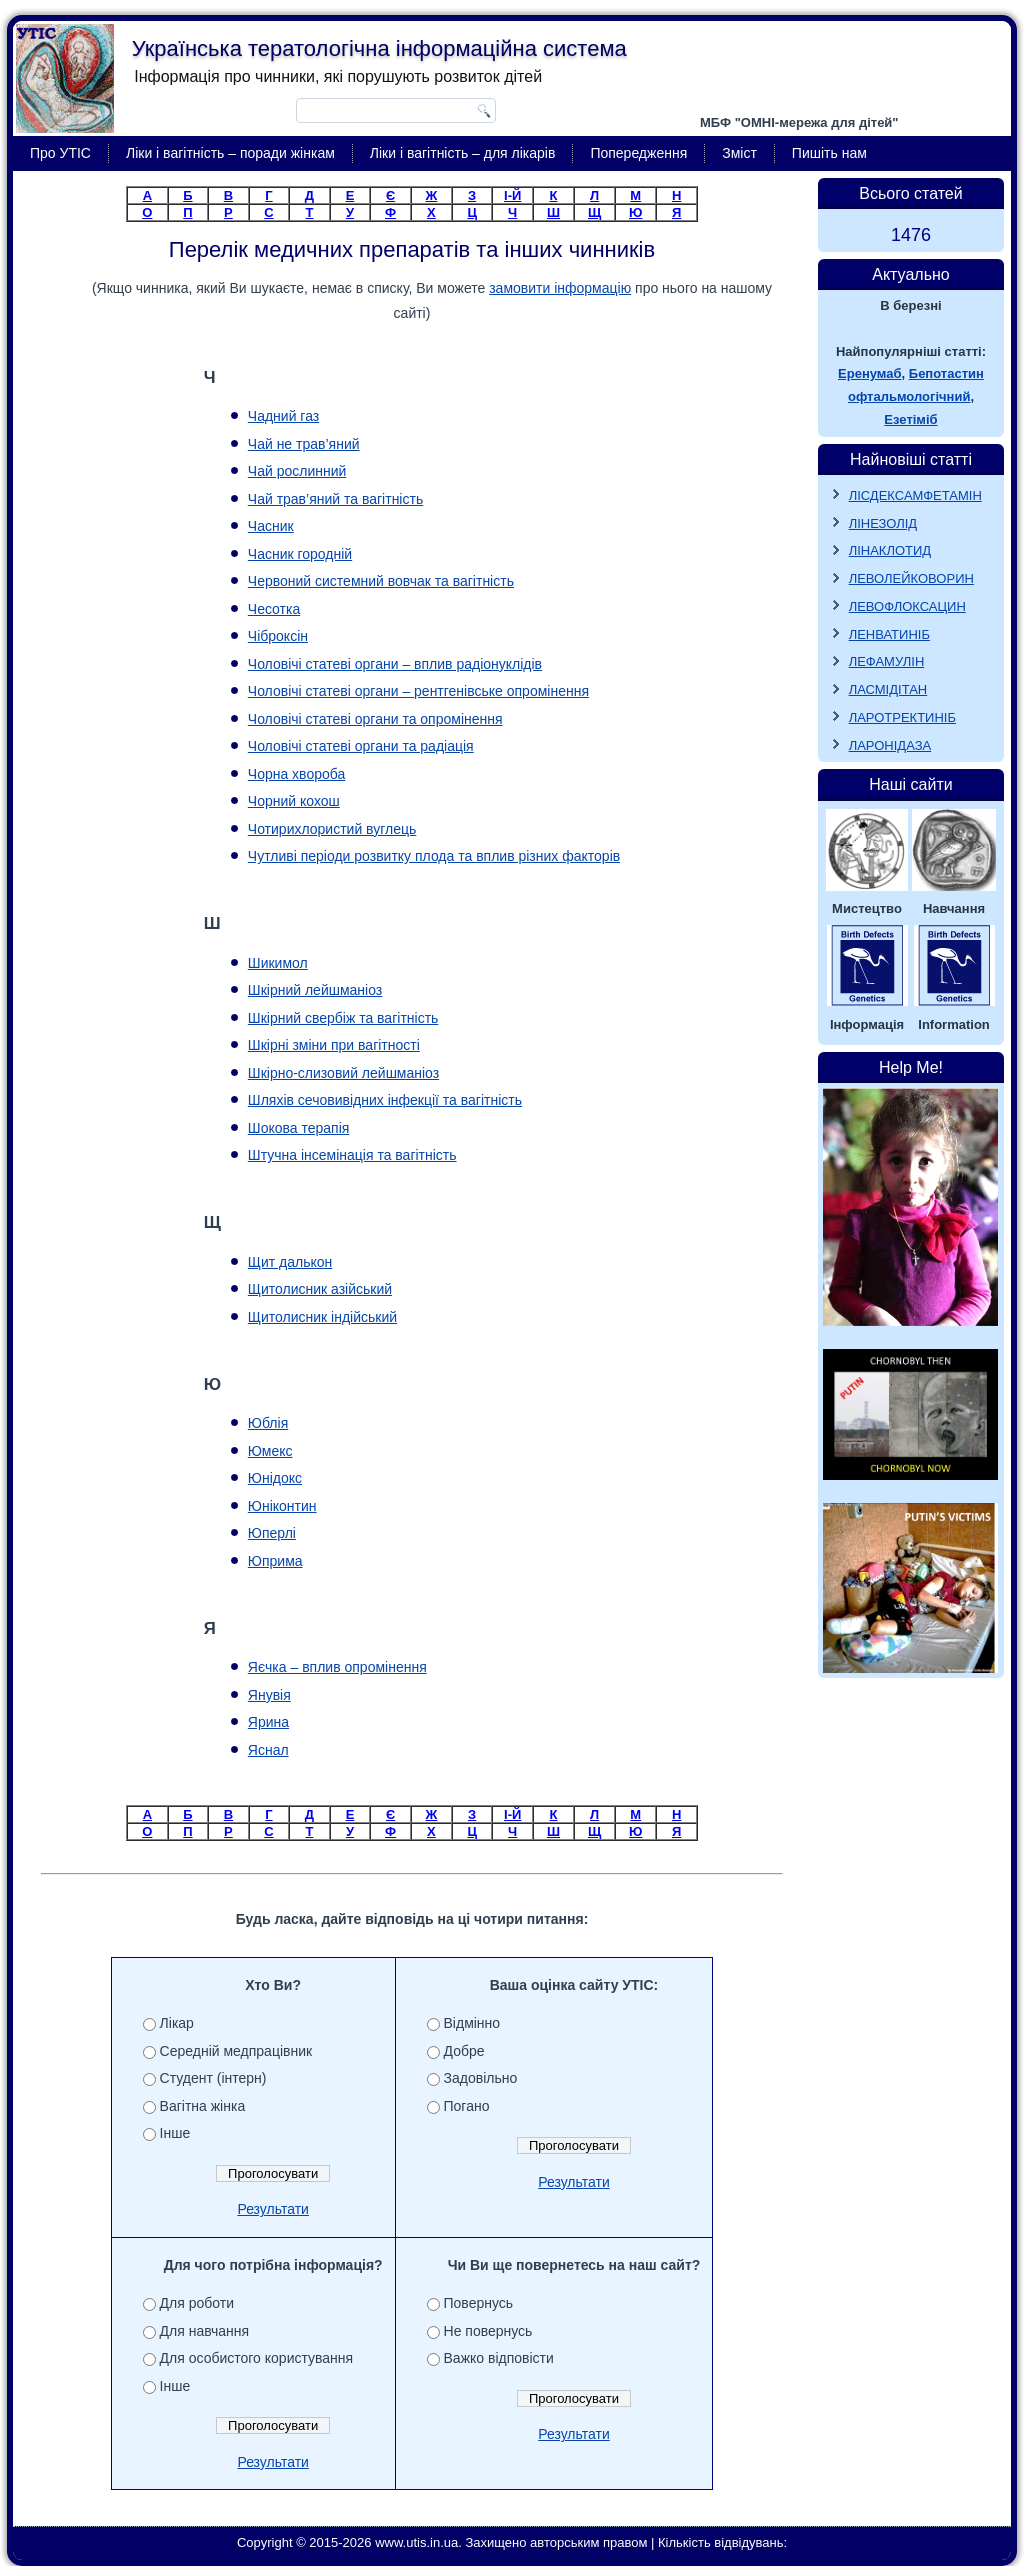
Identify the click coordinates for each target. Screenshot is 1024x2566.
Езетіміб (910, 419)
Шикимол (278, 963)
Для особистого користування (257, 2358)
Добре (464, 2051)
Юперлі (272, 1533)
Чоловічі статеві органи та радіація (361, 746)
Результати (273, 2209)
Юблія (268, 1423)
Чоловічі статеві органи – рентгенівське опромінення (418, 691)
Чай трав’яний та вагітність (335, 499)
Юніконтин (282, 1506)
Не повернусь (488, 2331)
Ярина (268, 1722)
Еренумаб (869, 373)
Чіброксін (278, 636)
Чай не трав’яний (304, 444)
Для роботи (197, 2303)
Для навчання (205, 2331)
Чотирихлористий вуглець (332, 829)
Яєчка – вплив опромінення (337, 1667)
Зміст (739, 153)
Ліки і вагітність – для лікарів (463, 153)
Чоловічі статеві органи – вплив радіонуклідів (395, 664)
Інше (175, 2133)
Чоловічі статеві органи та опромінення (375, 719)
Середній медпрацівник (236, 2051)
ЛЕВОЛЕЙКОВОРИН (911, 578)
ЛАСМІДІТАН (888, 689)
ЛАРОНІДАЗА (890, 745)
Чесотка (274, 609)
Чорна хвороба (296, 774)
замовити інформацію (560, 288)
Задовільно (481, 2078)
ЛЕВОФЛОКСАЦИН (907, 606)
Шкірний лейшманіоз (315, 990)
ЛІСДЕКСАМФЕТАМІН (915, 495)
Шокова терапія (299, 1128)
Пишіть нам (829, 153)
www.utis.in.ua (416, 2542)
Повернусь (479, 2303)
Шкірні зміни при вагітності (334, 1045)
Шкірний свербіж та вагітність (343, 1018)
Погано (467, 2106)
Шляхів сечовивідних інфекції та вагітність (385, 1100)
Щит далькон (290, 1262)
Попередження (638, 153)
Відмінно (472, 2023)
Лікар (177, 2023)
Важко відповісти (499, 2358)
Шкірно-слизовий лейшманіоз (343, 1073)
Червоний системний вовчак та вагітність (381, 581)
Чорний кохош (294, 801)
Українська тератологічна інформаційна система (379, 48)
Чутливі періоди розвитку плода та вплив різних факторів (434, 856)
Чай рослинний (297, 471)
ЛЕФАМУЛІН (887, 661)
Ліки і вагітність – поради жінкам (230, 153)
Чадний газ (283, 416)
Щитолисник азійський (320, 1289)
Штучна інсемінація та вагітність (352, 1155)
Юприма (275, 1561)
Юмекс (270, 1451)
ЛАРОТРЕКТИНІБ (902, 717)
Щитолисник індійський (322, 1317)
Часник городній (300, 554)
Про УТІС (60, 153)
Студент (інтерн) (213, 2078)
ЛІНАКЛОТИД (890, 550)
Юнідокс (275, 1478)
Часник (271, 526)
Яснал (268, 1750)
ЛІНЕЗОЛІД (883, 523)
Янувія (269, 1695)
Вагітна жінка (203, 2106)
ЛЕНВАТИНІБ (889, 634)
